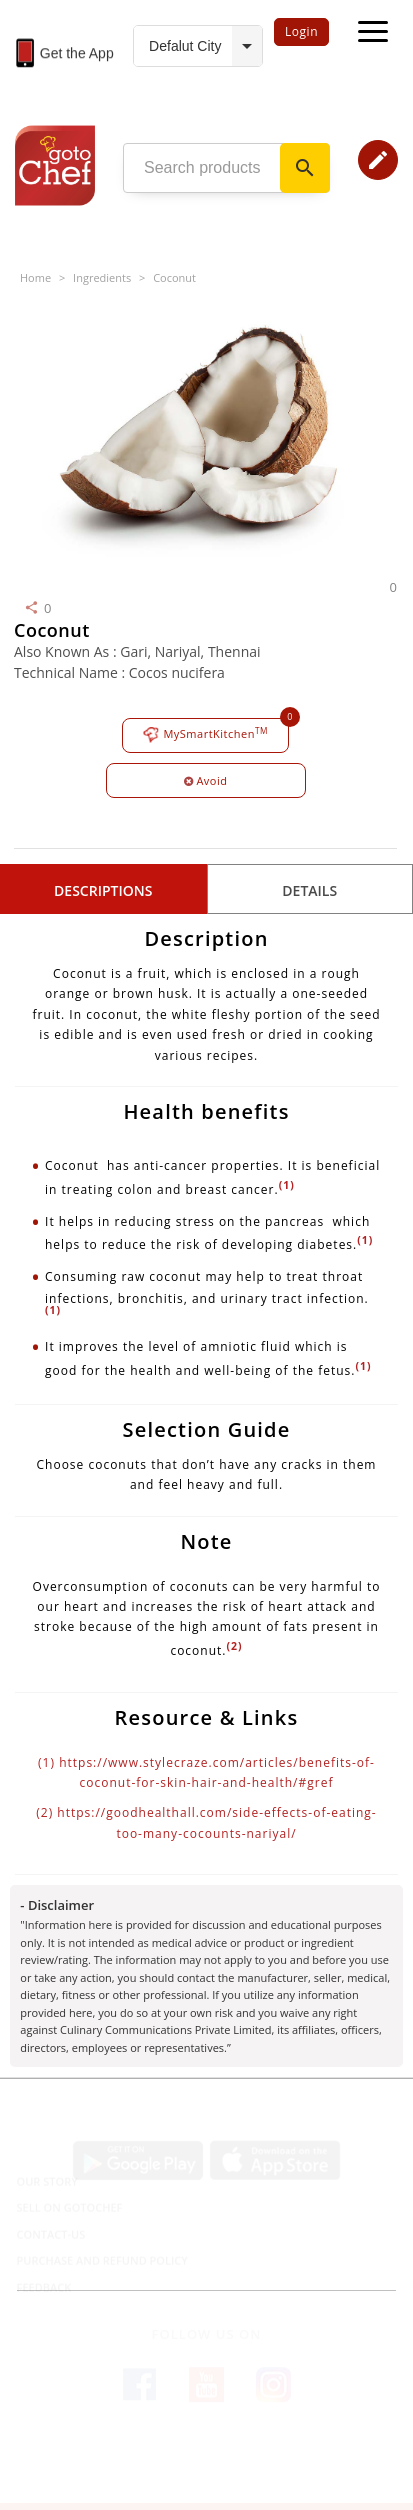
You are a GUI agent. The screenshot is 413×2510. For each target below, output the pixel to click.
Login (301, 31)
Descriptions (103, 890)
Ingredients (102, 277)
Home (35, 277)
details (309, 890)
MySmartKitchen (205, 734)
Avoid (206, 780)
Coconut (174, 277)
